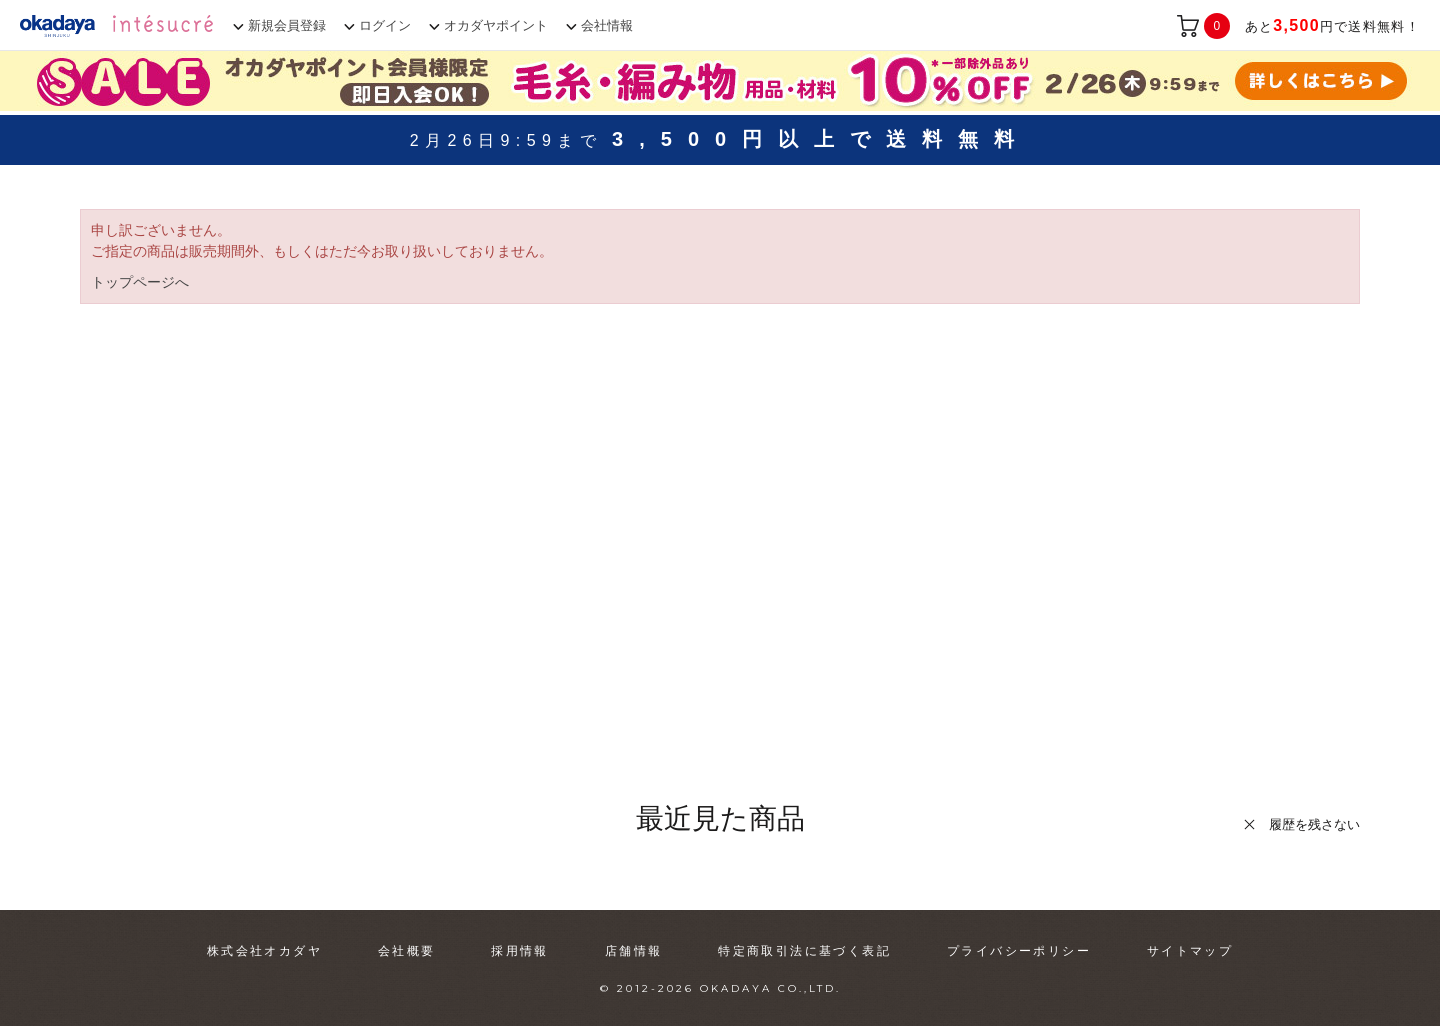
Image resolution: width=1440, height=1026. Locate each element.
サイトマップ (1190, 951)
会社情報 (607, 25)
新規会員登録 (287, 25)
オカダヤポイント (496, 25)
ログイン (385, 25)
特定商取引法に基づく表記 (804, 951)
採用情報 (520, 951)
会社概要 (407, 951)
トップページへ (140, 282)
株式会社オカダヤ (264, 951)
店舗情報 (634, 951)
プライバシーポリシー (1019, 951)
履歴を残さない (1314, 824)
